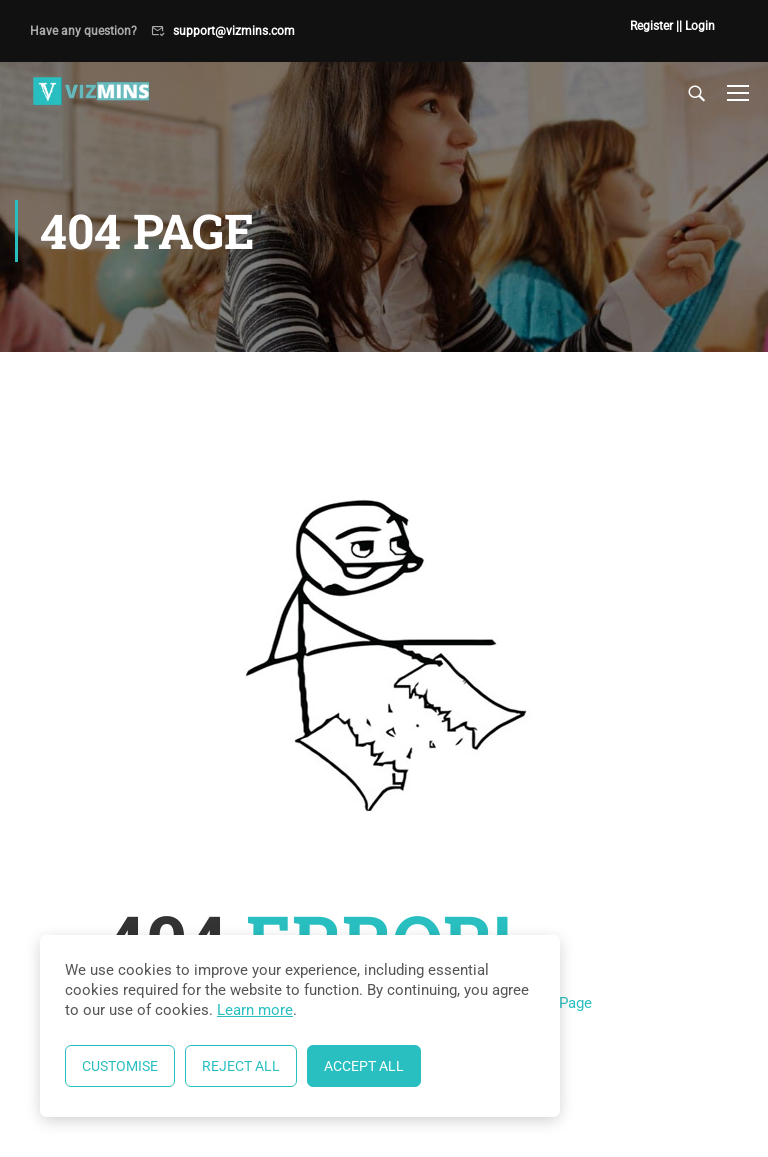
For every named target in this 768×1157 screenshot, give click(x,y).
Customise (120, 1066)
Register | (654, 26)
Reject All (241, 1066)
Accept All (364, 1066)
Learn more (255, 1010)
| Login (697, 26)
